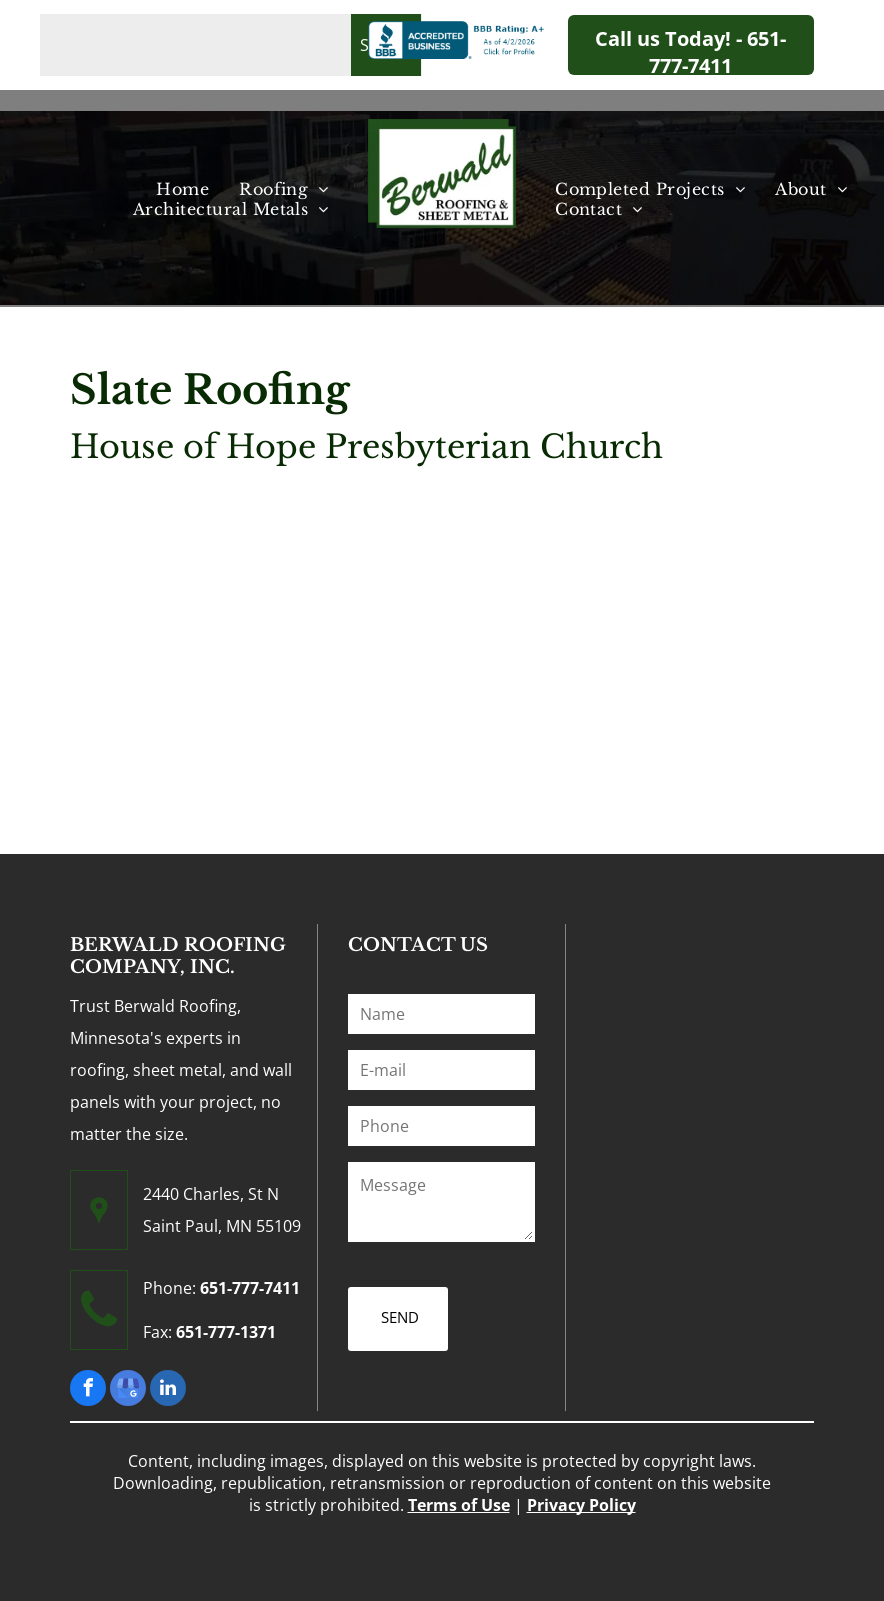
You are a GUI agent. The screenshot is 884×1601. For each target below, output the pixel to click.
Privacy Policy (581, 1505)
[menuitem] (182, 189)
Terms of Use (459, 1505)
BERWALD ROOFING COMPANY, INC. (178, 956)
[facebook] (88, 1390)
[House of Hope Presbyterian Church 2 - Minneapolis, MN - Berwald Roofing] (341, 629)
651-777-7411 (250, 1288)
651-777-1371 (226, 1332)
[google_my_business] (128, 1390)
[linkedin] (168, 1390)
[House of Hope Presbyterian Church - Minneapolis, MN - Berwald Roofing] (155, 629)
